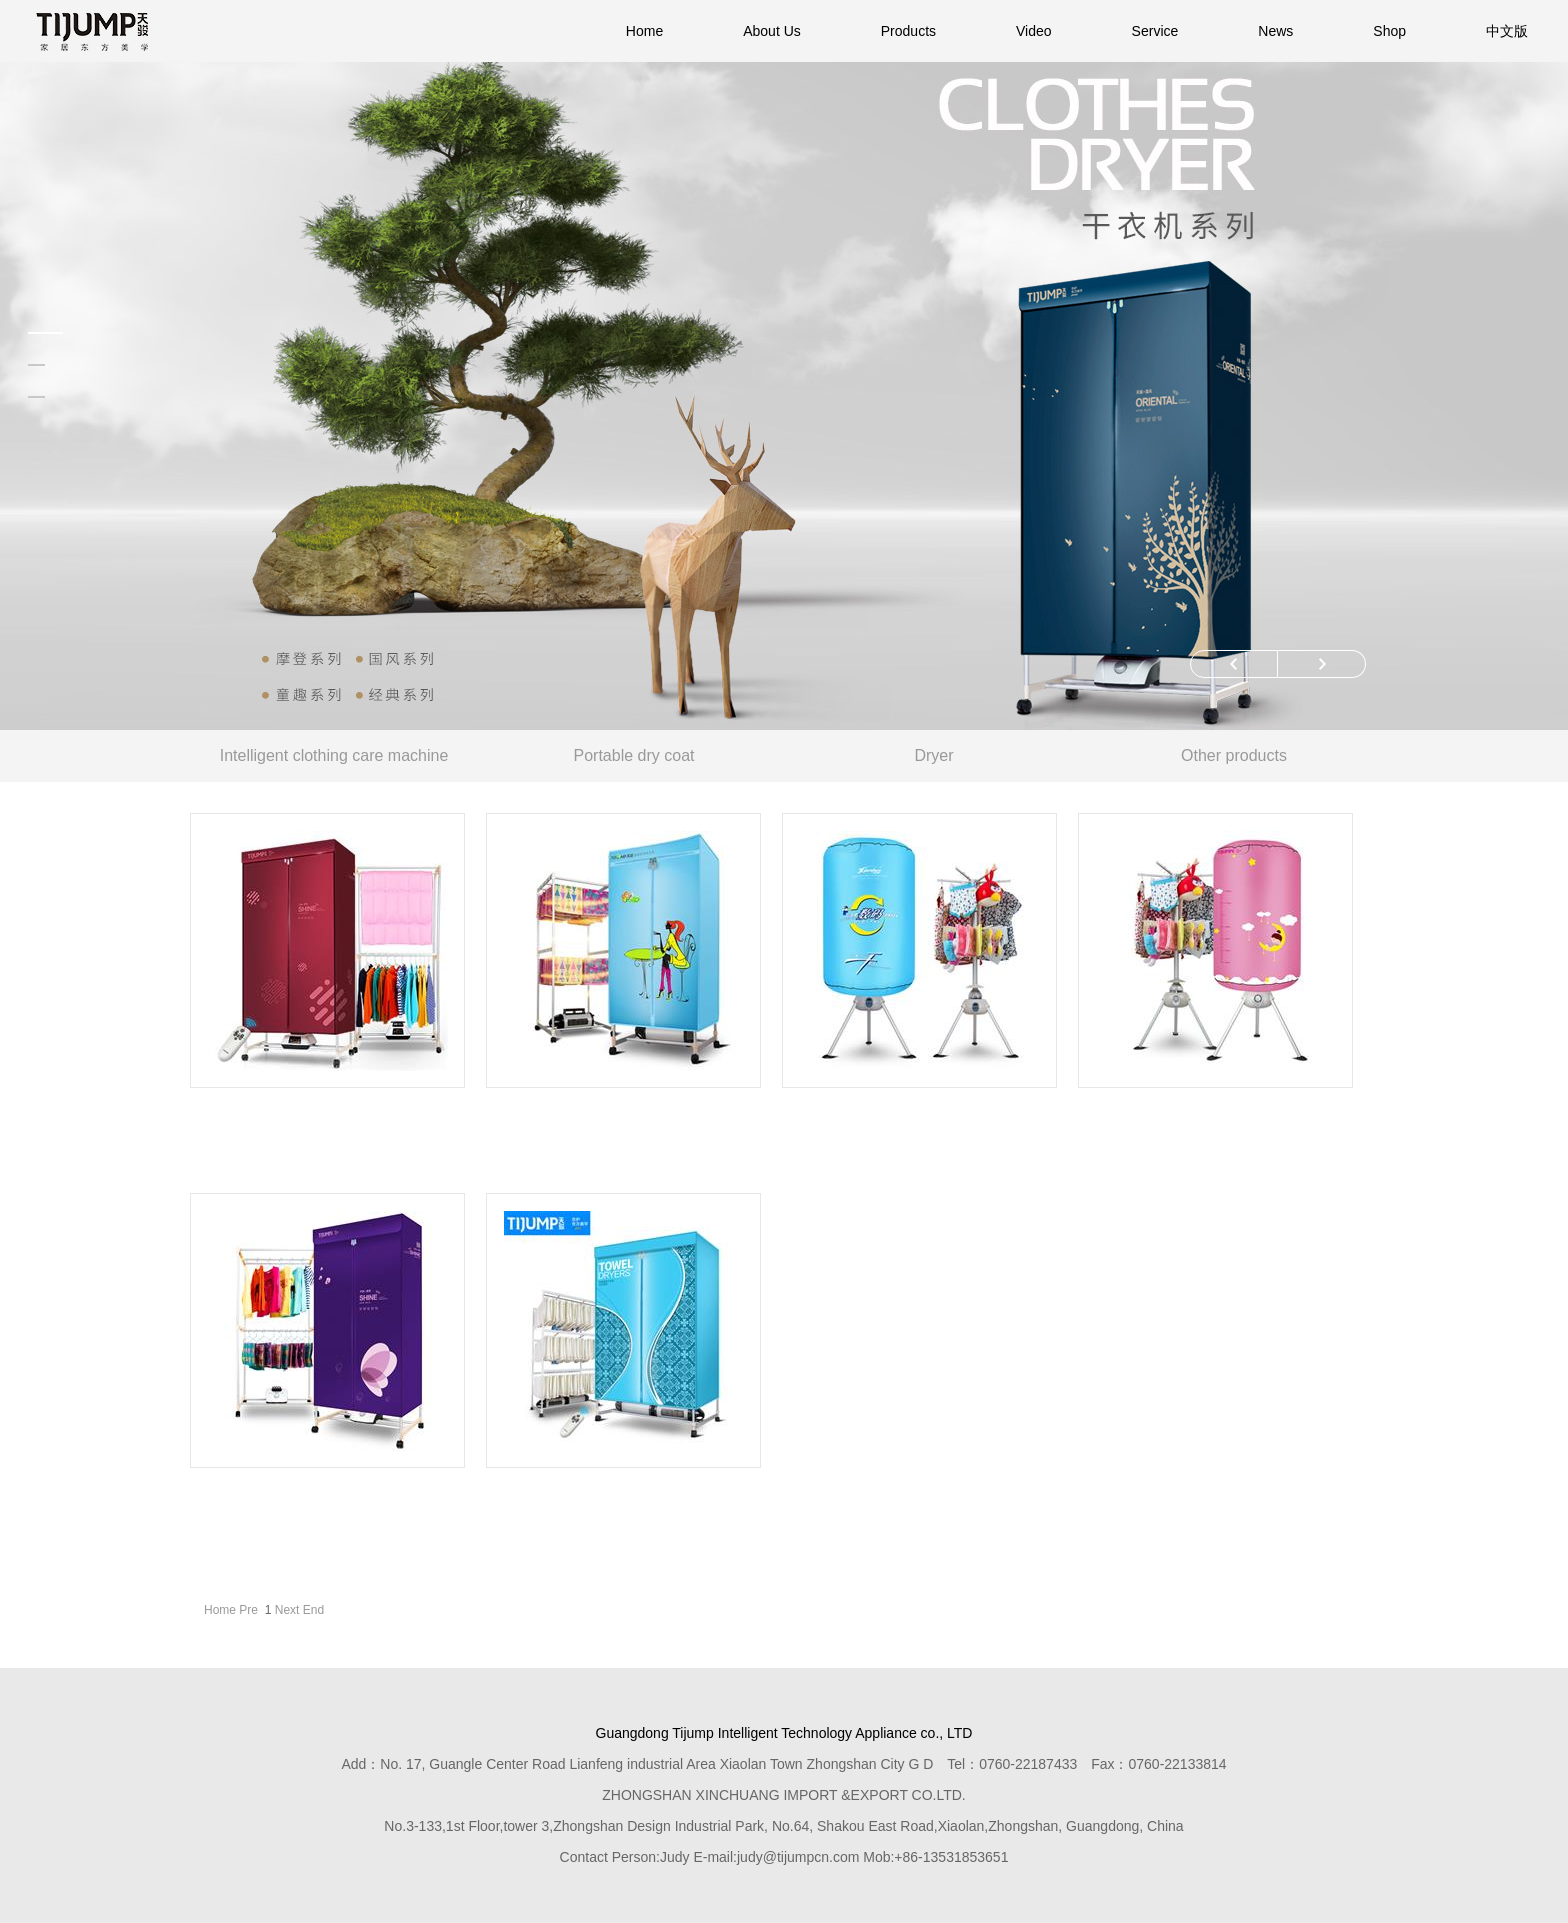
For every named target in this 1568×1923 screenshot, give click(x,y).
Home (644, 31)
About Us (772, 31)
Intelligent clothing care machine (334, 755)
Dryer (933, 755)
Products (908, 31)
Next (287, 1610)
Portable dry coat (634, 755)
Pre (248, 1610)
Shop (1389, 31)
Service (1155, 31)
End (313, 1610)
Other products (1234, 755)
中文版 (1507, 31)
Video (1034, 31)
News (1275, 31)
